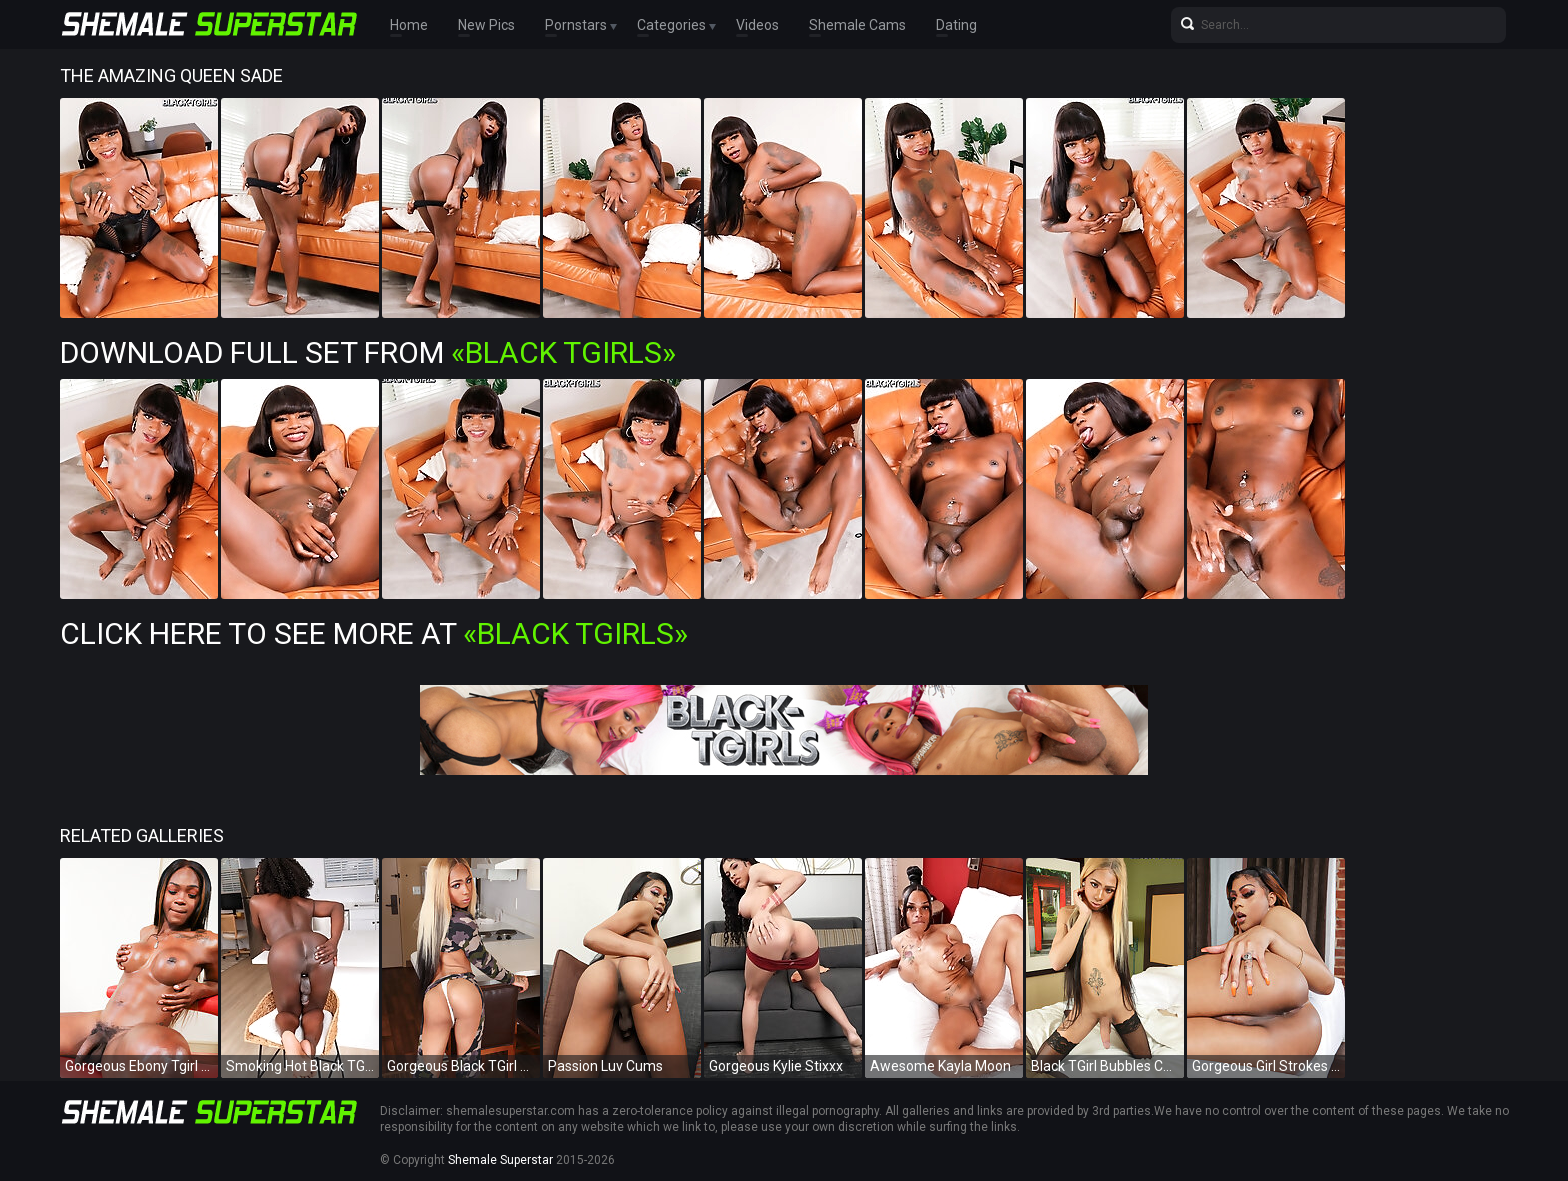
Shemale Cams (857, 25)
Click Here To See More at (374, 633)
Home (409, 25)
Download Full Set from (368, 352)
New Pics (486, 25)
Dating (956, 25)
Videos (757, 25)
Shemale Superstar (500, 1160)
